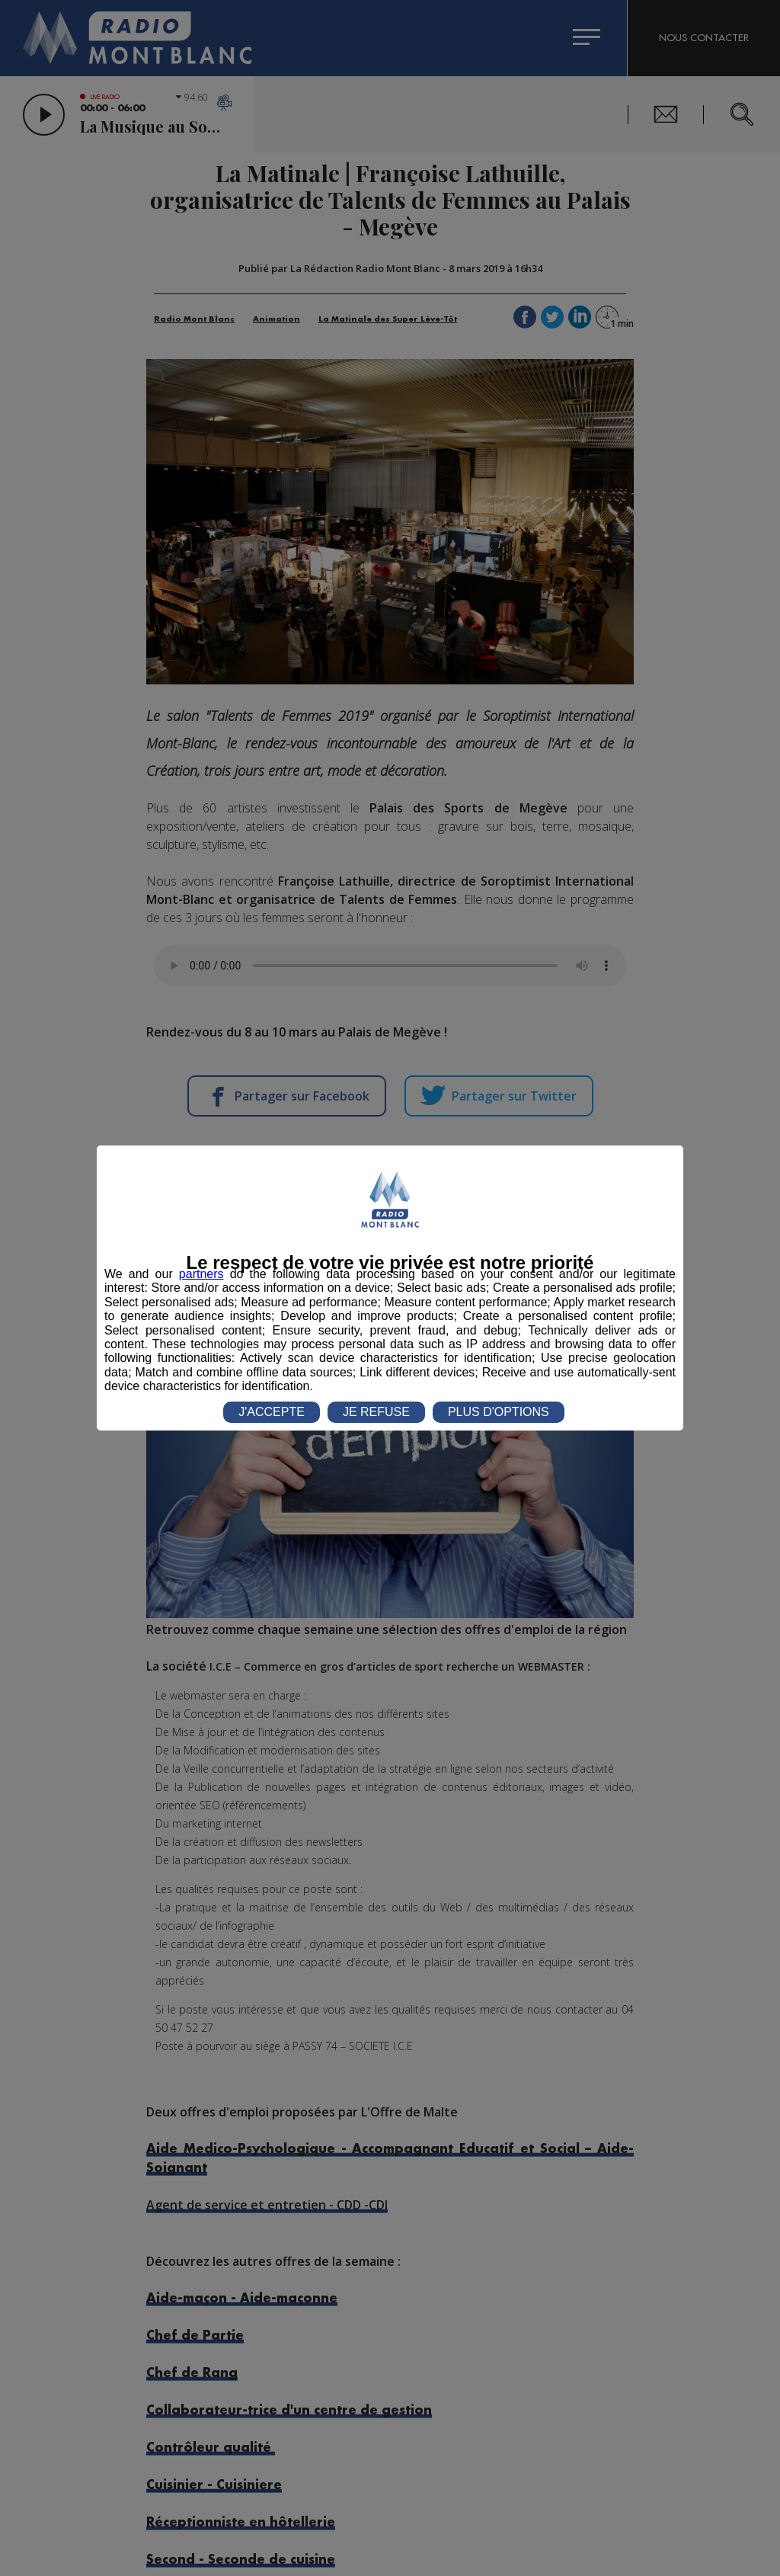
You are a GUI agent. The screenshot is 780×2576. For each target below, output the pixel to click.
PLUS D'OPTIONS (498, 1411)
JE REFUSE (376, 1411)
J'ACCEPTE (271, 1411)
